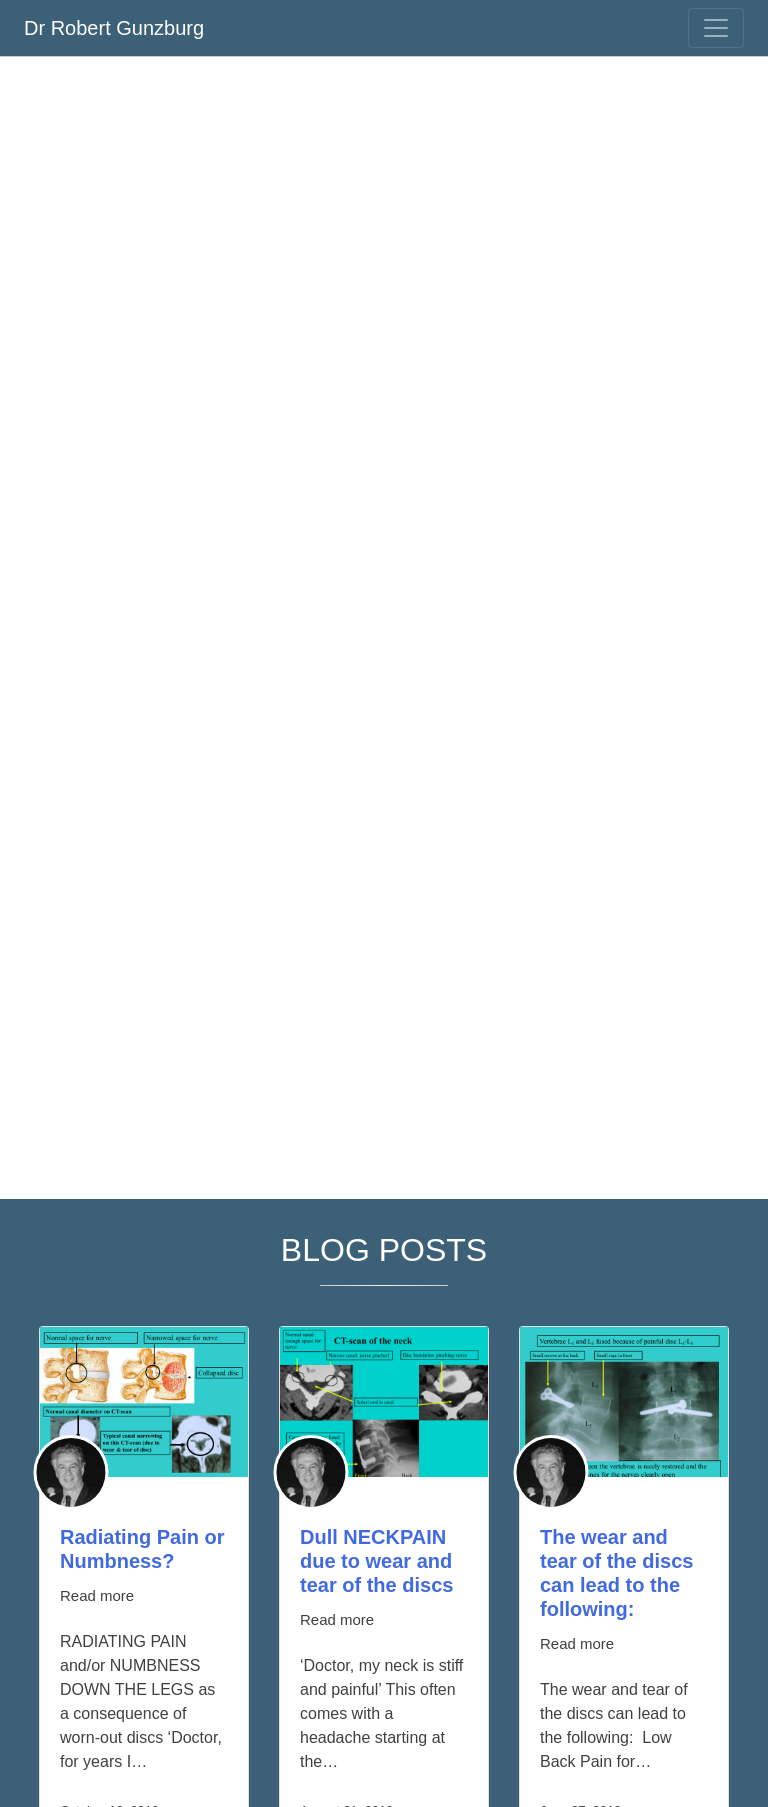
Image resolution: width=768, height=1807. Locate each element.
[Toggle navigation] (716, 28)
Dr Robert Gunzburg (114, 28)
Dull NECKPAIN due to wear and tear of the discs (376, 1561)
